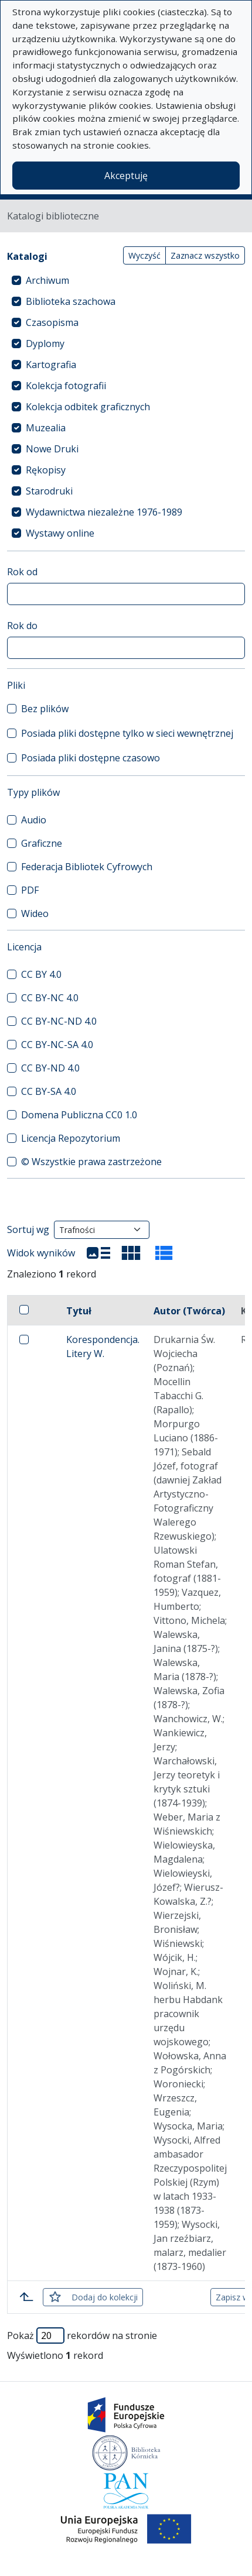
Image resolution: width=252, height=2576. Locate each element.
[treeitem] (126, 280)
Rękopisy (46, 469)
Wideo (35, 913)
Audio (33, 819)
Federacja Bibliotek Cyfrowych (86, 866)
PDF (30, 890)
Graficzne (41, 843)
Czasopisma (52, 322)
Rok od (22, 571)
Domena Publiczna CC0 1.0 (79, 1114)
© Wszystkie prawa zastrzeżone (91, 1161)
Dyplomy (45, 343)
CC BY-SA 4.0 (48, 1091)
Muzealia (46, 427)
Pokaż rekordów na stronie (82, 2335)
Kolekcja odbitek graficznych (88, 406)
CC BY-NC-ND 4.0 (59, 1021)
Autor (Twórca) (189, 1310)
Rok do (22, 625)
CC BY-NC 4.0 (50, 997)
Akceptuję (126, 175)
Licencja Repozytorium (70, 1138)
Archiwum (47, 280)
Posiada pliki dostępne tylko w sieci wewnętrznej (127, 733)
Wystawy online (60, 533)
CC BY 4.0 (41, 974)
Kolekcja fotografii (66, 385)
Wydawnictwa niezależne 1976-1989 (104, 512)
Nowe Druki (52, 448)
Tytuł (78, 1310)
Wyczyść (144, 255)
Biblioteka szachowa (70, 301)
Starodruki (49, 491)
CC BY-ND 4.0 (50, 1068)
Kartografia (51, 364)
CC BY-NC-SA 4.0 (57, 1044)
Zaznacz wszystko (205, 255)
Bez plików (45, 708)
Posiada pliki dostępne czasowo (90, 757)
